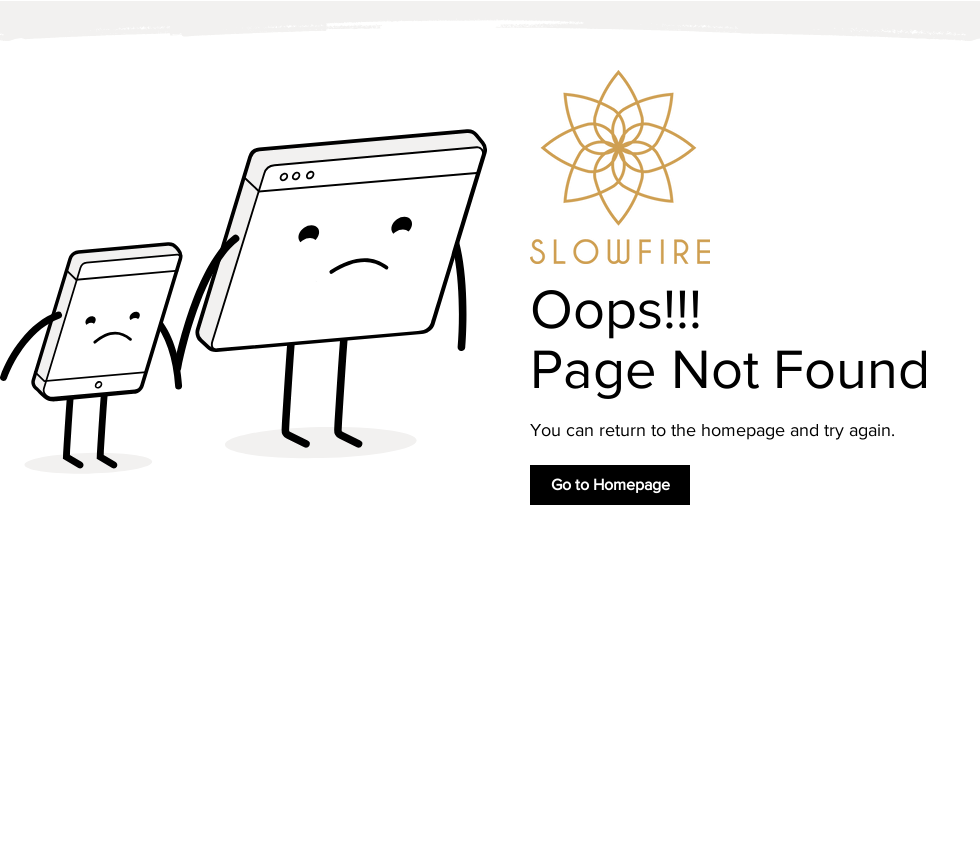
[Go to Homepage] (610, 485)
